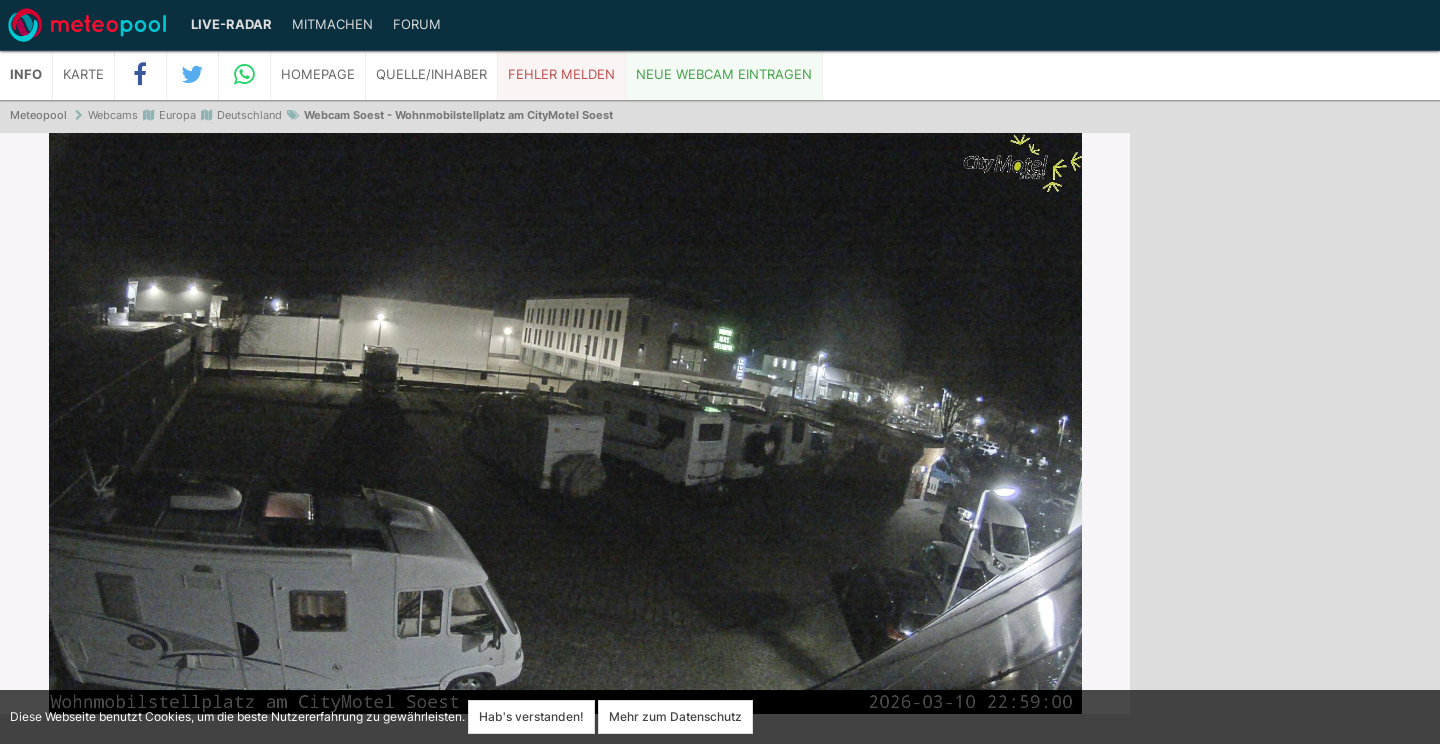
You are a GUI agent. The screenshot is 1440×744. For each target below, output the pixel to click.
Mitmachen (332, 24)
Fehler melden (561, 74)
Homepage (318, 74)
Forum (417, 24)
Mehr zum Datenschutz (675, 716)
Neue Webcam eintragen (724, 74)
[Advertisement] (1285, 440)
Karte (83, 74)
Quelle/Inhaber (431, 74)
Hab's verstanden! (531, 716)
